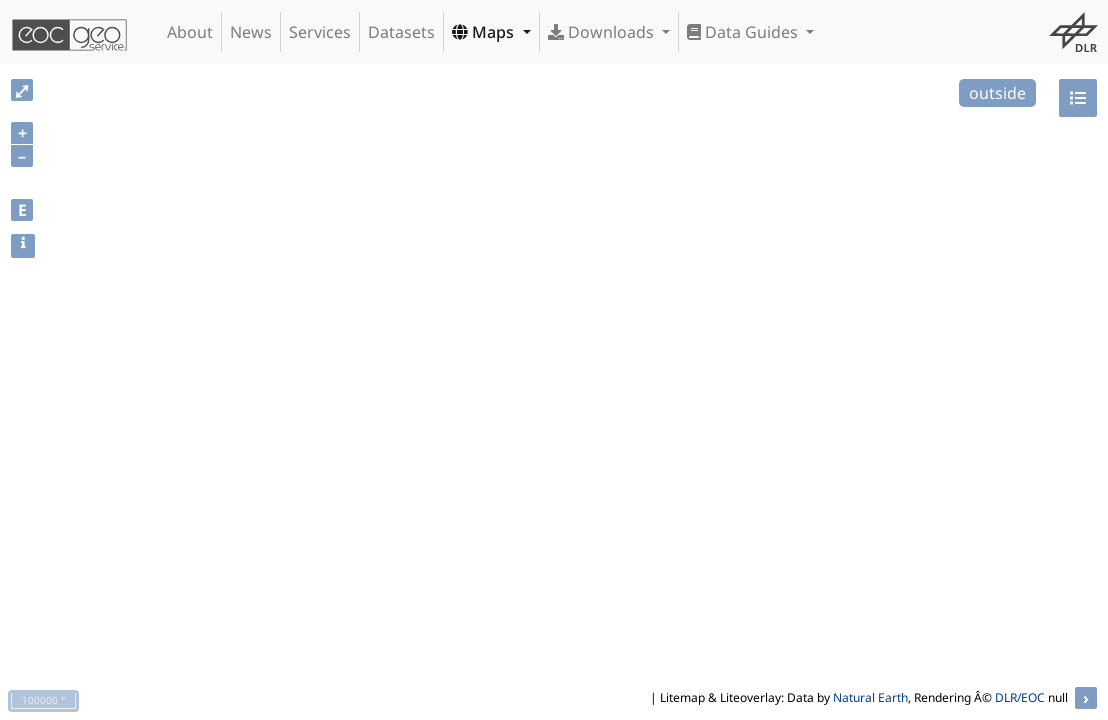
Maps (485, 32)
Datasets (401, 32)
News (251, 32)
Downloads (603, 32)
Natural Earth (870, 697)
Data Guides (744, 32)
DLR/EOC (1020, 697)
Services (320, 32)
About (190, 32)
